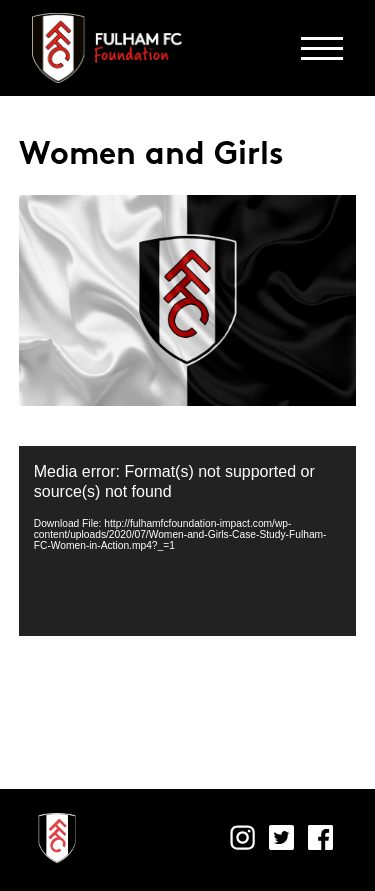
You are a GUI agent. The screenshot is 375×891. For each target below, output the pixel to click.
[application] (188, 541)
